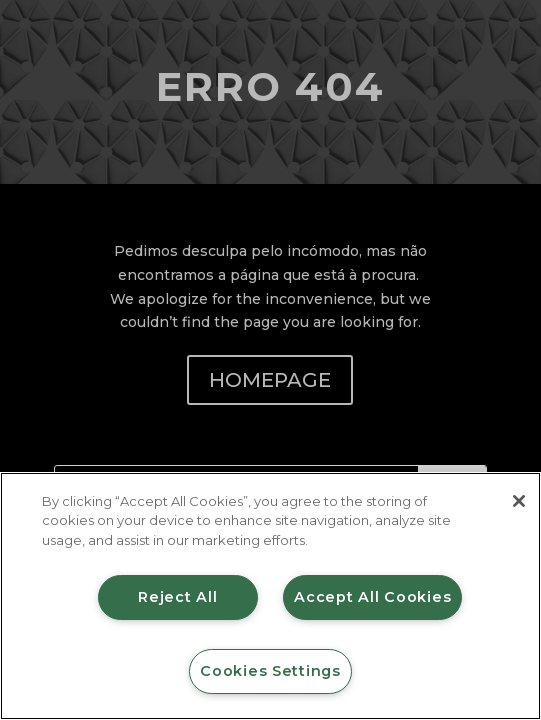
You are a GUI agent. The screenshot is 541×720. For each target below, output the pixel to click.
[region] (270, 596)
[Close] (519, 501)
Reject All (177, 597)
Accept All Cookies (372, 597)
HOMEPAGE (270, 380)
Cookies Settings (270, 671)
